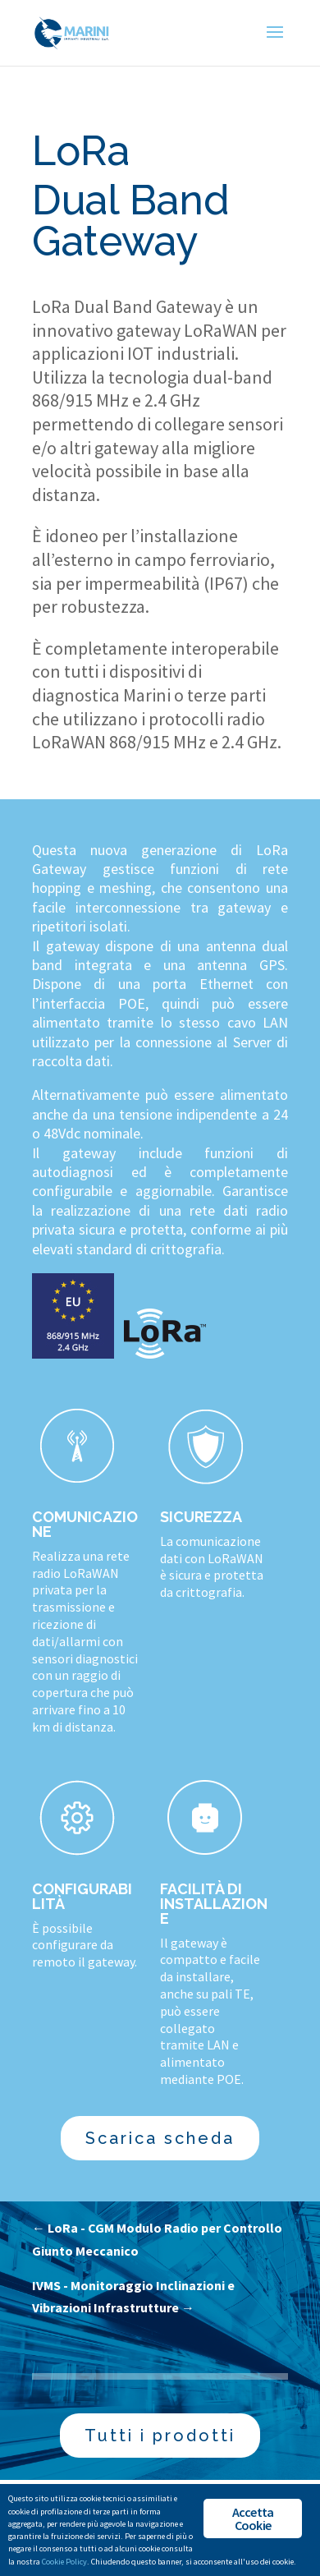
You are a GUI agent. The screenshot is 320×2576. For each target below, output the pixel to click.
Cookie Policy (64, 2561)
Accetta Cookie (252, 2518)
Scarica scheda (160, 2138)
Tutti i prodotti (160, 2435)
